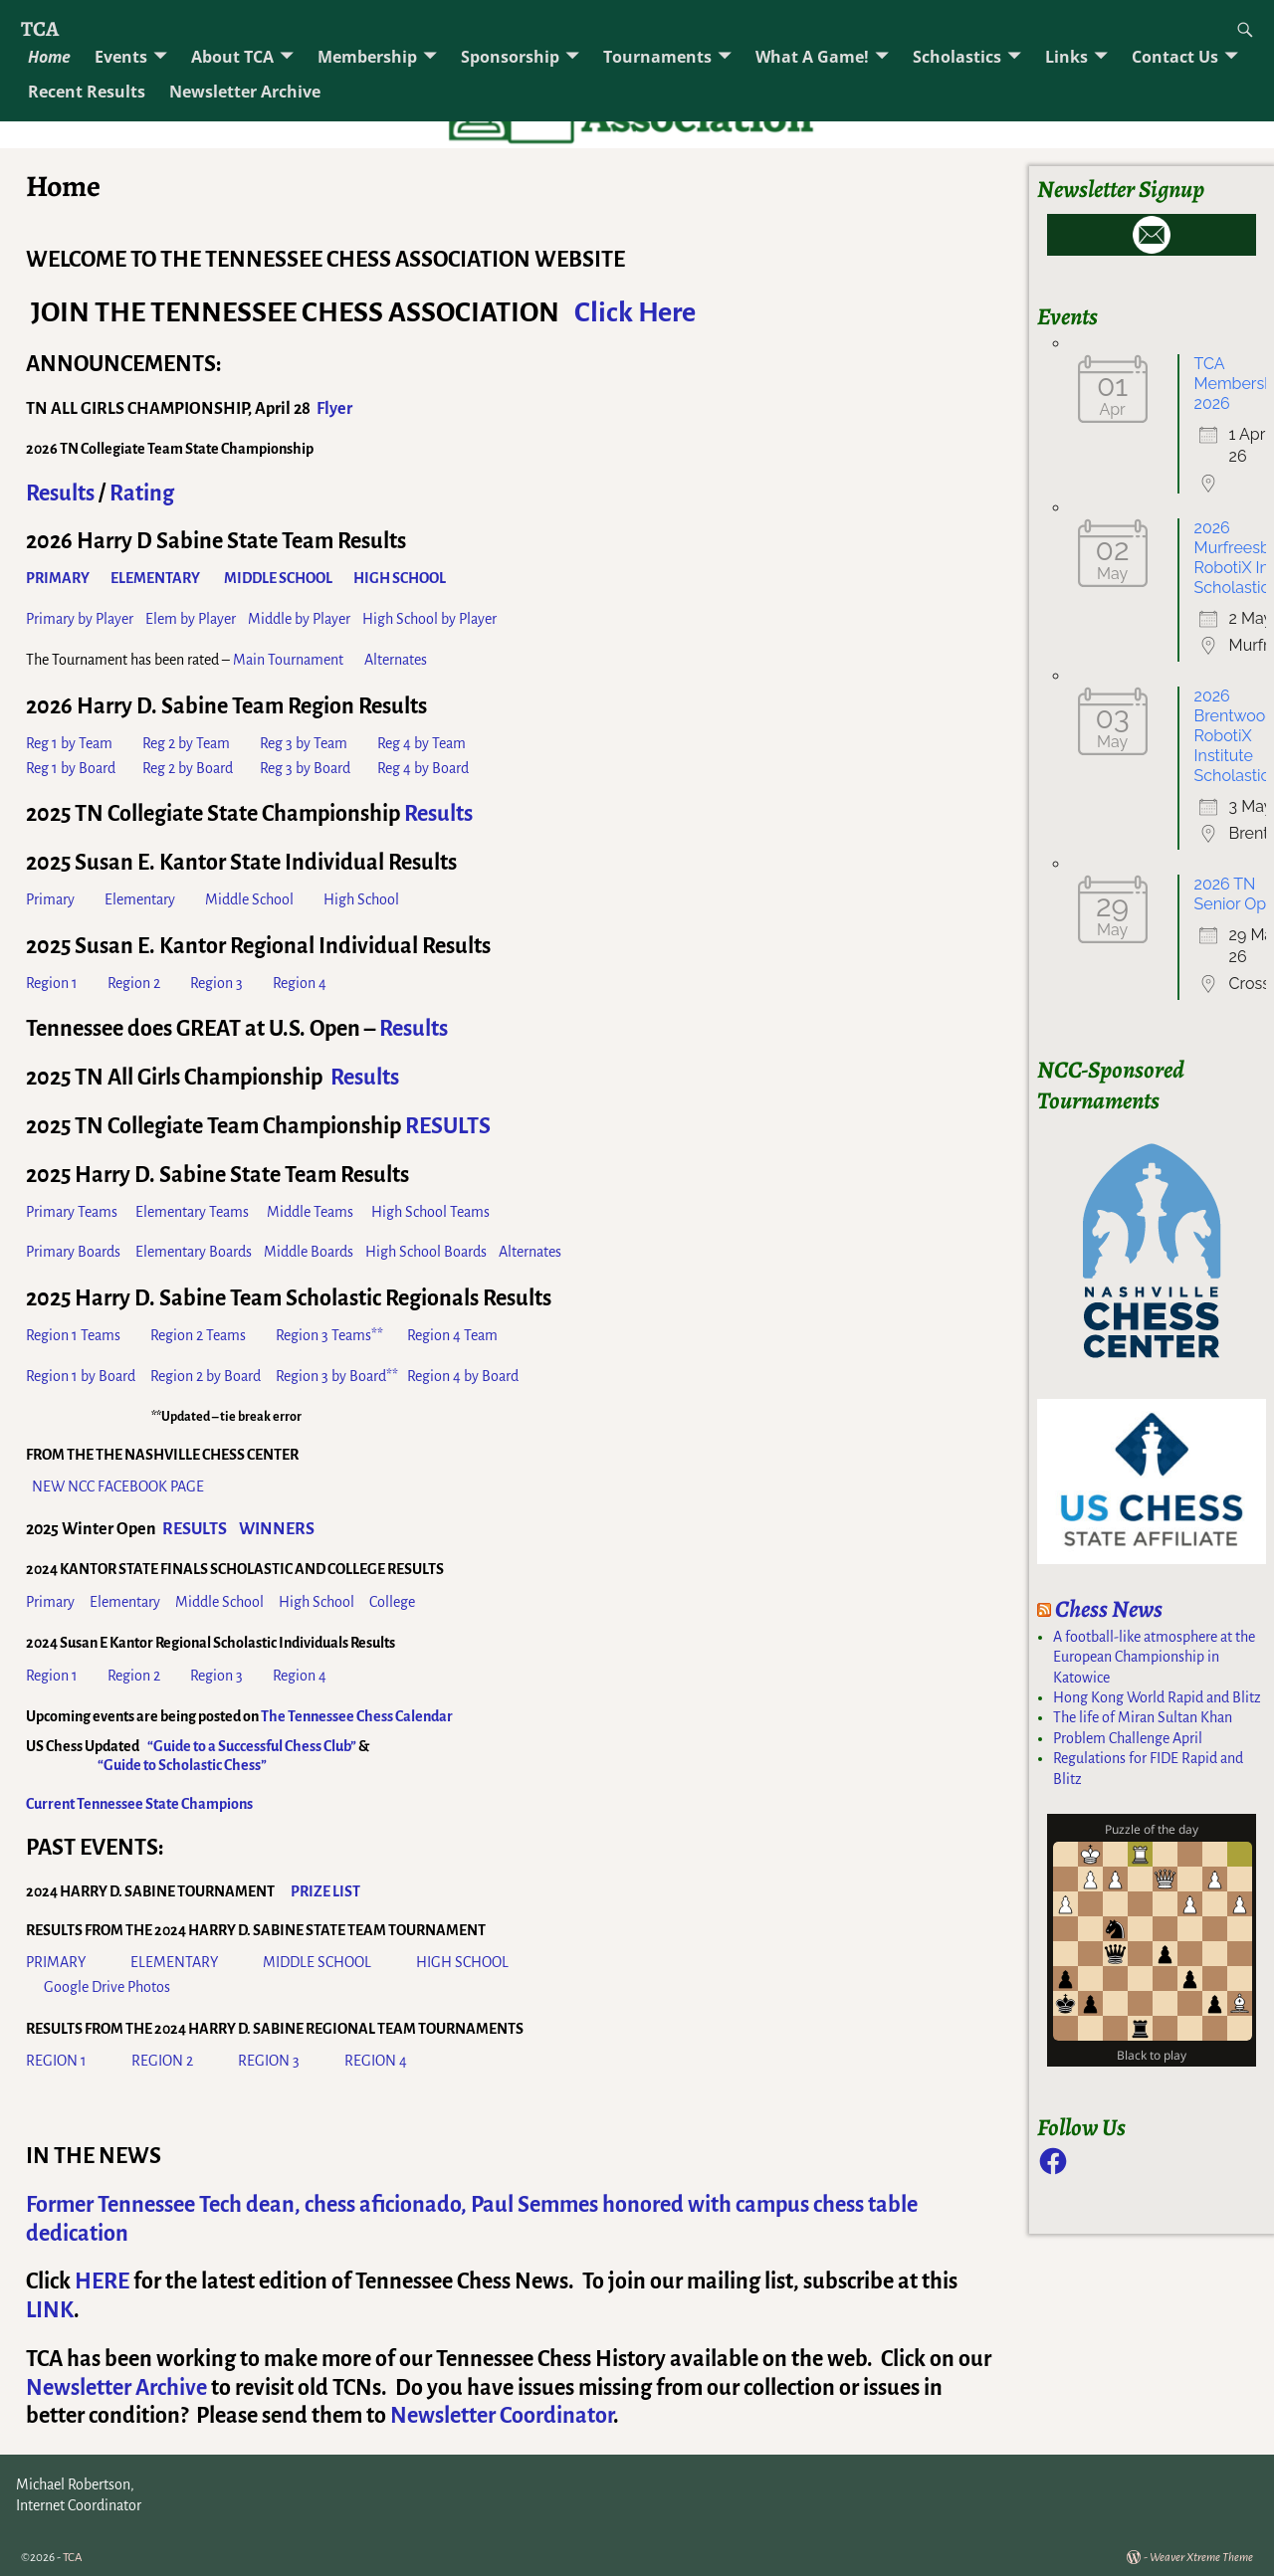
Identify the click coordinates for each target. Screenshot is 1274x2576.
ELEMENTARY (174, 1962)
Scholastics (957, 57)
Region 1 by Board (80, 1376)
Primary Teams (71, 1212)
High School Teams (430, 1212)
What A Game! (812, 57)
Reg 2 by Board (187, 768)
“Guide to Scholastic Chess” (182, 1765)
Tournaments (657, 57)
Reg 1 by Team (69, 743)
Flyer (334, 409)
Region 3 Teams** (329, 1335)
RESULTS (448, 1126)
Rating (141, 493)
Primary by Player (79, 619)
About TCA (232, 57)
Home (49, 57)
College (392, 1602)
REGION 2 (162, 2061)
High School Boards (426, 1252)
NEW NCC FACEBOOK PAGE (118, 1486)
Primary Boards (73, 1252)
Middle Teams (310, 1212)
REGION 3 (270, 2061)
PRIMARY (56, 1962)
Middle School (249, 899)
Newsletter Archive (244, 91)
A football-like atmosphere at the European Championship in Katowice (1154, 1657)
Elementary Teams (192, 1212)
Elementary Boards (193, 1252)
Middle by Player (300, 619)
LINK (50, 2310)
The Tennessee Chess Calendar (357, 1716)
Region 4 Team (452, 1335)
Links (1066, 57)
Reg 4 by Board (423, 768)
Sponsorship (510, 57)
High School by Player (429, 619)
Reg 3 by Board (305, 768)
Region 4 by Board (463, 1376)
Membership (367, 57)
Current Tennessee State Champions (139, 1804)
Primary (50, 899)
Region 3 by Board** (337, 1376)
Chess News (1109, 1609)
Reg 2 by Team (186, 743)
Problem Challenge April (1127, 1738)
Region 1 (53, 983)
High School (361, 899)
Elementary (140, 899)
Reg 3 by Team (303, 743)
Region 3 (231, 983)
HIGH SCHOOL (464, 1962)
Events (121, 57)
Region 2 (135, 983)
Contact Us (1175, 57)
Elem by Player (190, 619)
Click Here (635, 312)
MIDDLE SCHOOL (317, 1962)
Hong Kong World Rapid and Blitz (1157, 1697)
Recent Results (86, 91)
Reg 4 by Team (421, 743)
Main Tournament (288, 660)
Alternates (395, 660)
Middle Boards (308, 1252)
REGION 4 (375, 2061)
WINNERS (277, 1529)
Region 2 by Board (205, 1376)
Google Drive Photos (107, 1987)
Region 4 (299, 983)
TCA (40, 28)
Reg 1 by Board (70, 768)
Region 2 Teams (198, 1335)
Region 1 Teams (73, 1335)
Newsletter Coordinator (501, 2416)
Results (60, 493)
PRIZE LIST (325, 1891)
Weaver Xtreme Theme (1201, 2557)
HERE (102, 2281)
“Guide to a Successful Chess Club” (251, 1746)
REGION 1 (56, 2061)
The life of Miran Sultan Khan (1142, 1717)
